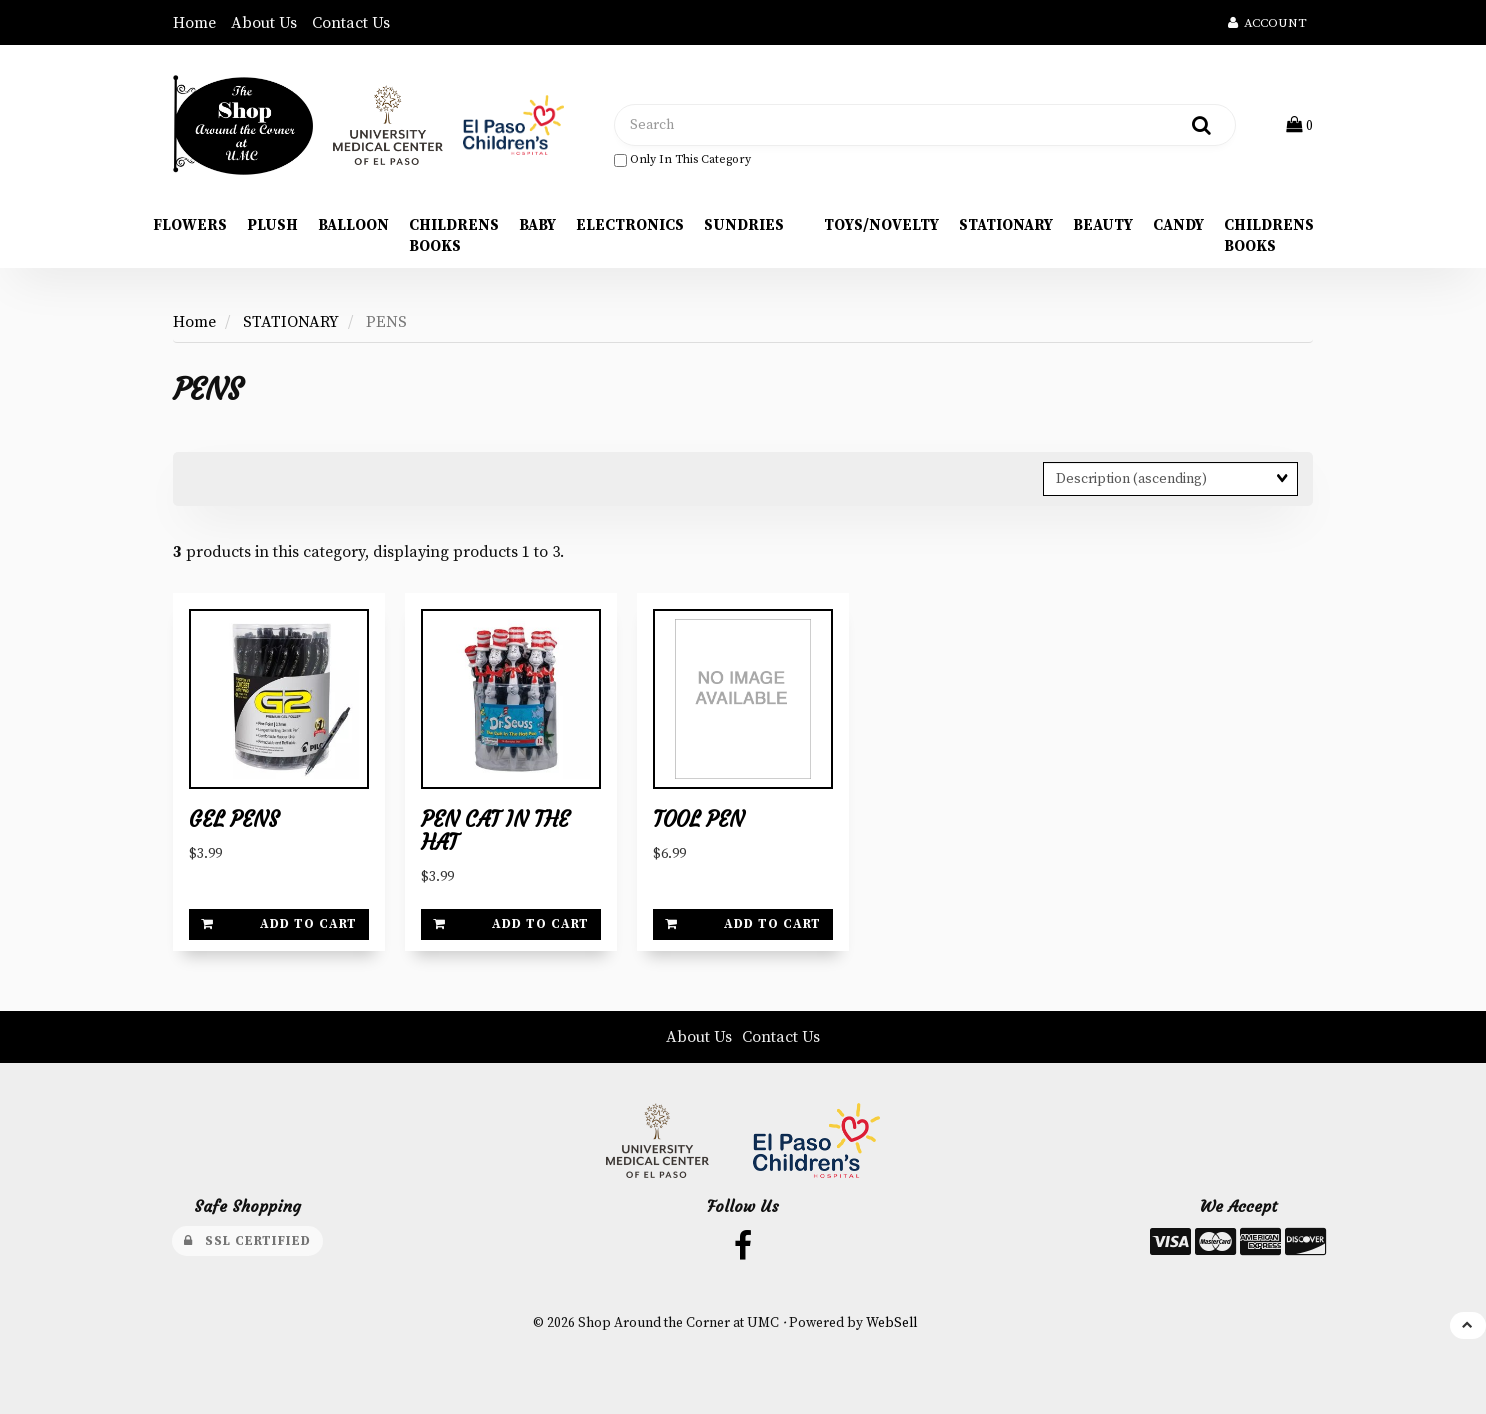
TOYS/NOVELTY (881, 225)
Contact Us (351, 23)
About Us (264, 23)
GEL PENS (234, 820)
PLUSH (272, 225)
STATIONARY (1006, 225)
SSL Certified (247, 1241)
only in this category (682, 159)
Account (1267, 23)
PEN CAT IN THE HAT (495, 831)
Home (194, 23)
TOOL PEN (698, 820)
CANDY (1178, 225)
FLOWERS (190, 225)
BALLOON (353, 225)
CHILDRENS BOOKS (454, 236)
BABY (537, 225)
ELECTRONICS (630, 225)
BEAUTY (1103, 225)
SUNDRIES (744, 225)
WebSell (891, 1323)
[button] (1299, 125)
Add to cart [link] (279, 924)
